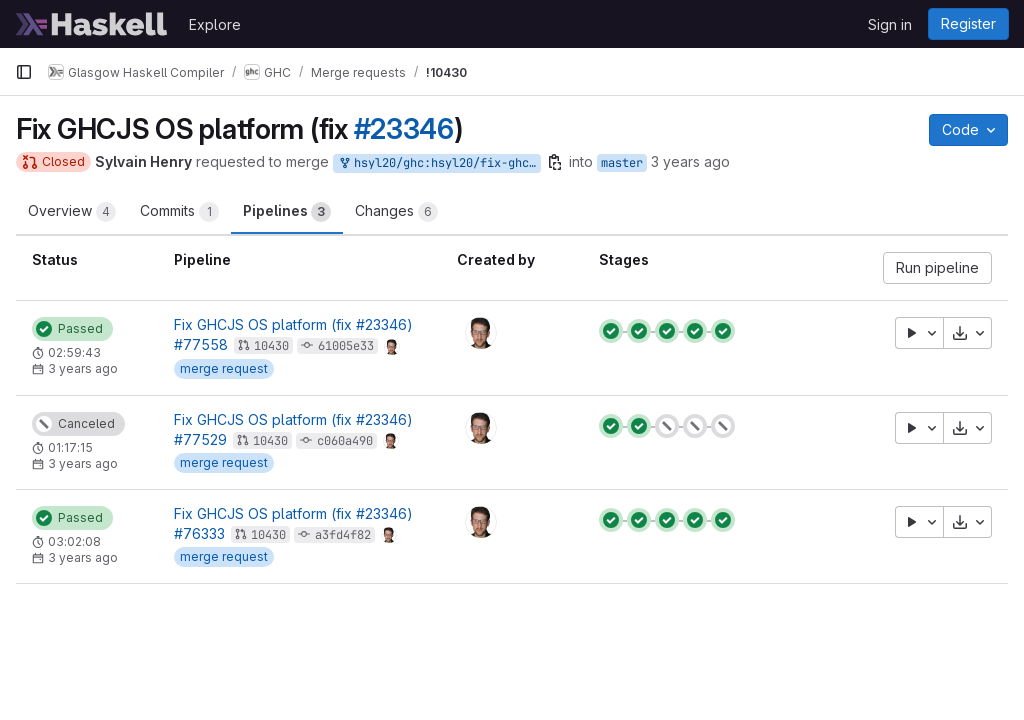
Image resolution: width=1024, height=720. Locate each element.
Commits (179, 212)
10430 (271, 346)
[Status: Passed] (72, 329)
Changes (396, 212)
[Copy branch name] (555, 162)
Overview (72, 212)
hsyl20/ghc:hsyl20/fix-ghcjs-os (439, 163)
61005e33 (346, 346)
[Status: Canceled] (78, 424)
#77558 (201, 344)
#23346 (404, 129)
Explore (215, 24)
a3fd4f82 (343, 535)
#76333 (199, 533)
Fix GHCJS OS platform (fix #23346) (293, 324)
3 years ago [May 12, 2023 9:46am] (690, 161)
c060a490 (345, 441)
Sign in (890, 24)
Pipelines (287, 212)
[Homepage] (92, 24)
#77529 (200, 439)
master (622, 163)
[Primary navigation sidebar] (24, 72)
